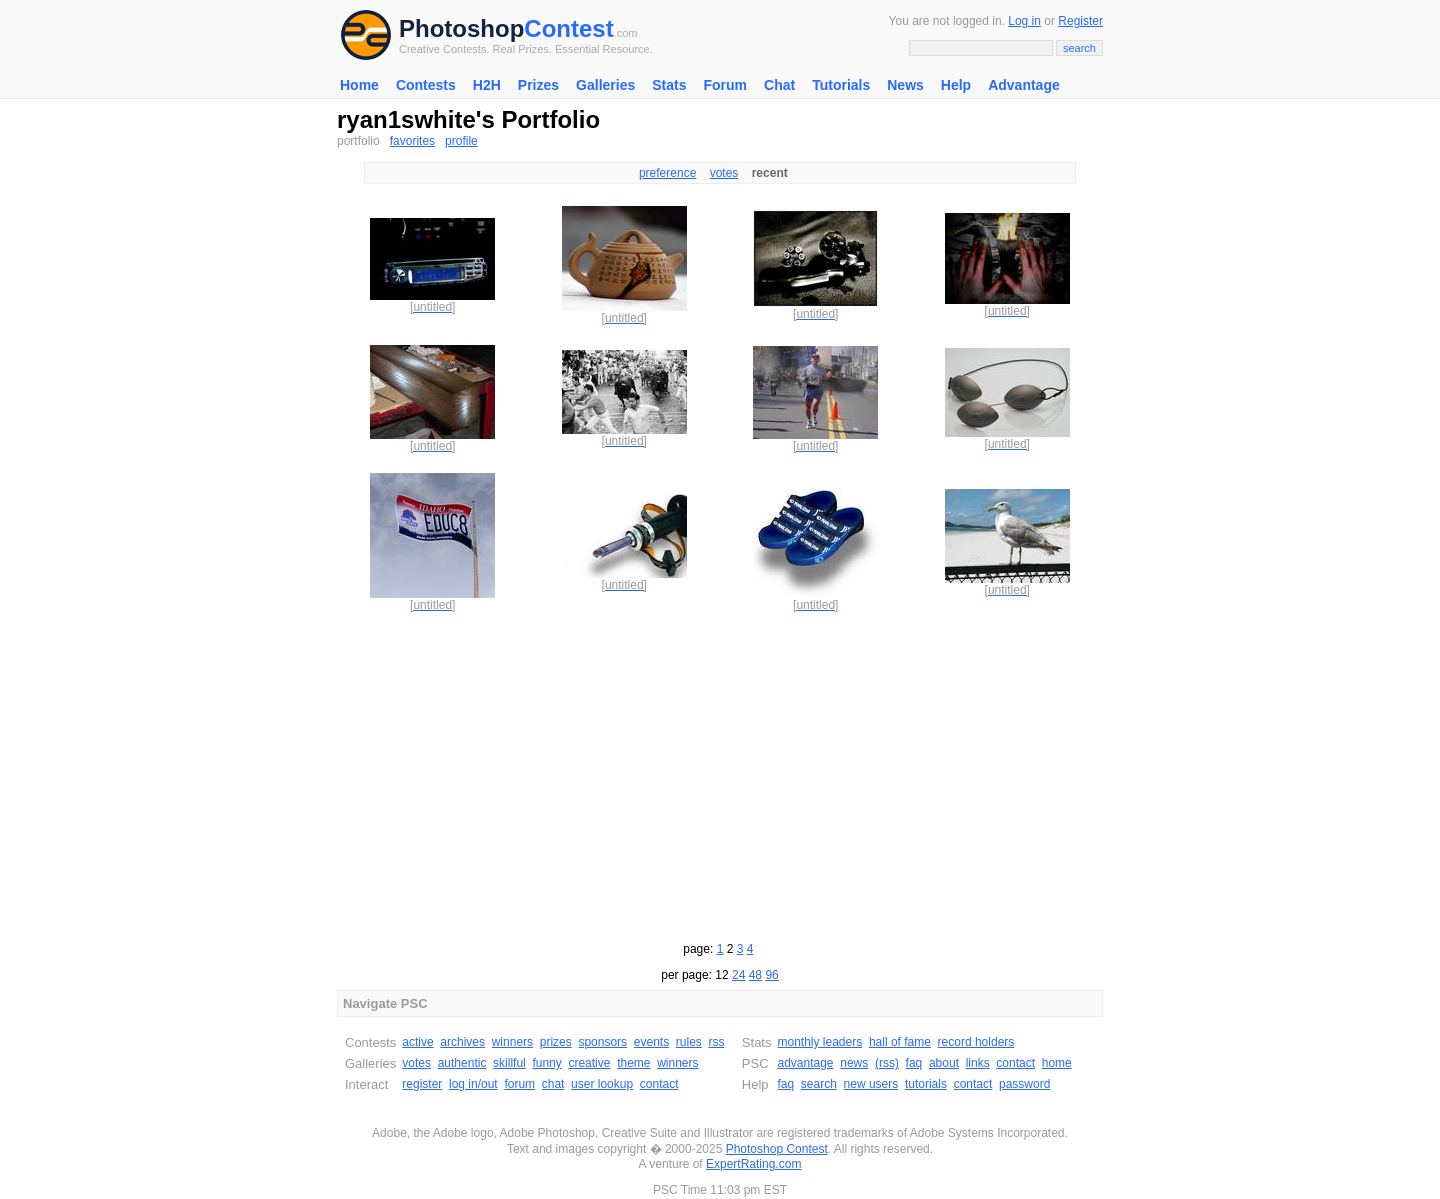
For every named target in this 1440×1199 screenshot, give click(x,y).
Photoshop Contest (777, 1149)
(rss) (887, 1063)
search (819, 1084)
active (417, 1042)
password (1024, 1084)
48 (755, 975)
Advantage (1024, 85)
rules (689, 1042)
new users (871, 1084)
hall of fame (900, 1042)
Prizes (538, 85)
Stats (669, 85)
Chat (779, 85)
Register (1080, 21)
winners (512, 1042)
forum (519, 1084)
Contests (426, 85)
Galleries (605, 85)
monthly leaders (819, 1042)
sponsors (602, 1042)
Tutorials (841, 85)
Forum (725, 85)
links (978, 1063)
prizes (556, 1042)
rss (717, 1042)
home (1057, 1063)
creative (589, 1063)
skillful (509, 1063)
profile (461, 141)
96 (771, 975)
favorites (412, 141)
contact (659, 1084)
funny (546, 1063)
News (905, 85)
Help (956, 85)
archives (462, 1042)
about (944, 1063)
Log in (1024, 21)
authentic (462, 1063)
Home (359, 85)
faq (914, 1063)
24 (738, 975)
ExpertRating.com (753, 1164)
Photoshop (461, 28)
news (854, 1063)
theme (633, 1063)
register (422, 1084)
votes (724, 173)
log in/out (473, 1084)
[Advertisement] (720, 774)
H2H (487, 85)
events (651, 1042)
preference (667, 173)
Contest (568, 28)
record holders (976, 1042)
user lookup (602, 1084)
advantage (805, 1063)
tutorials (926, 1084)
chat (553, 1084)
